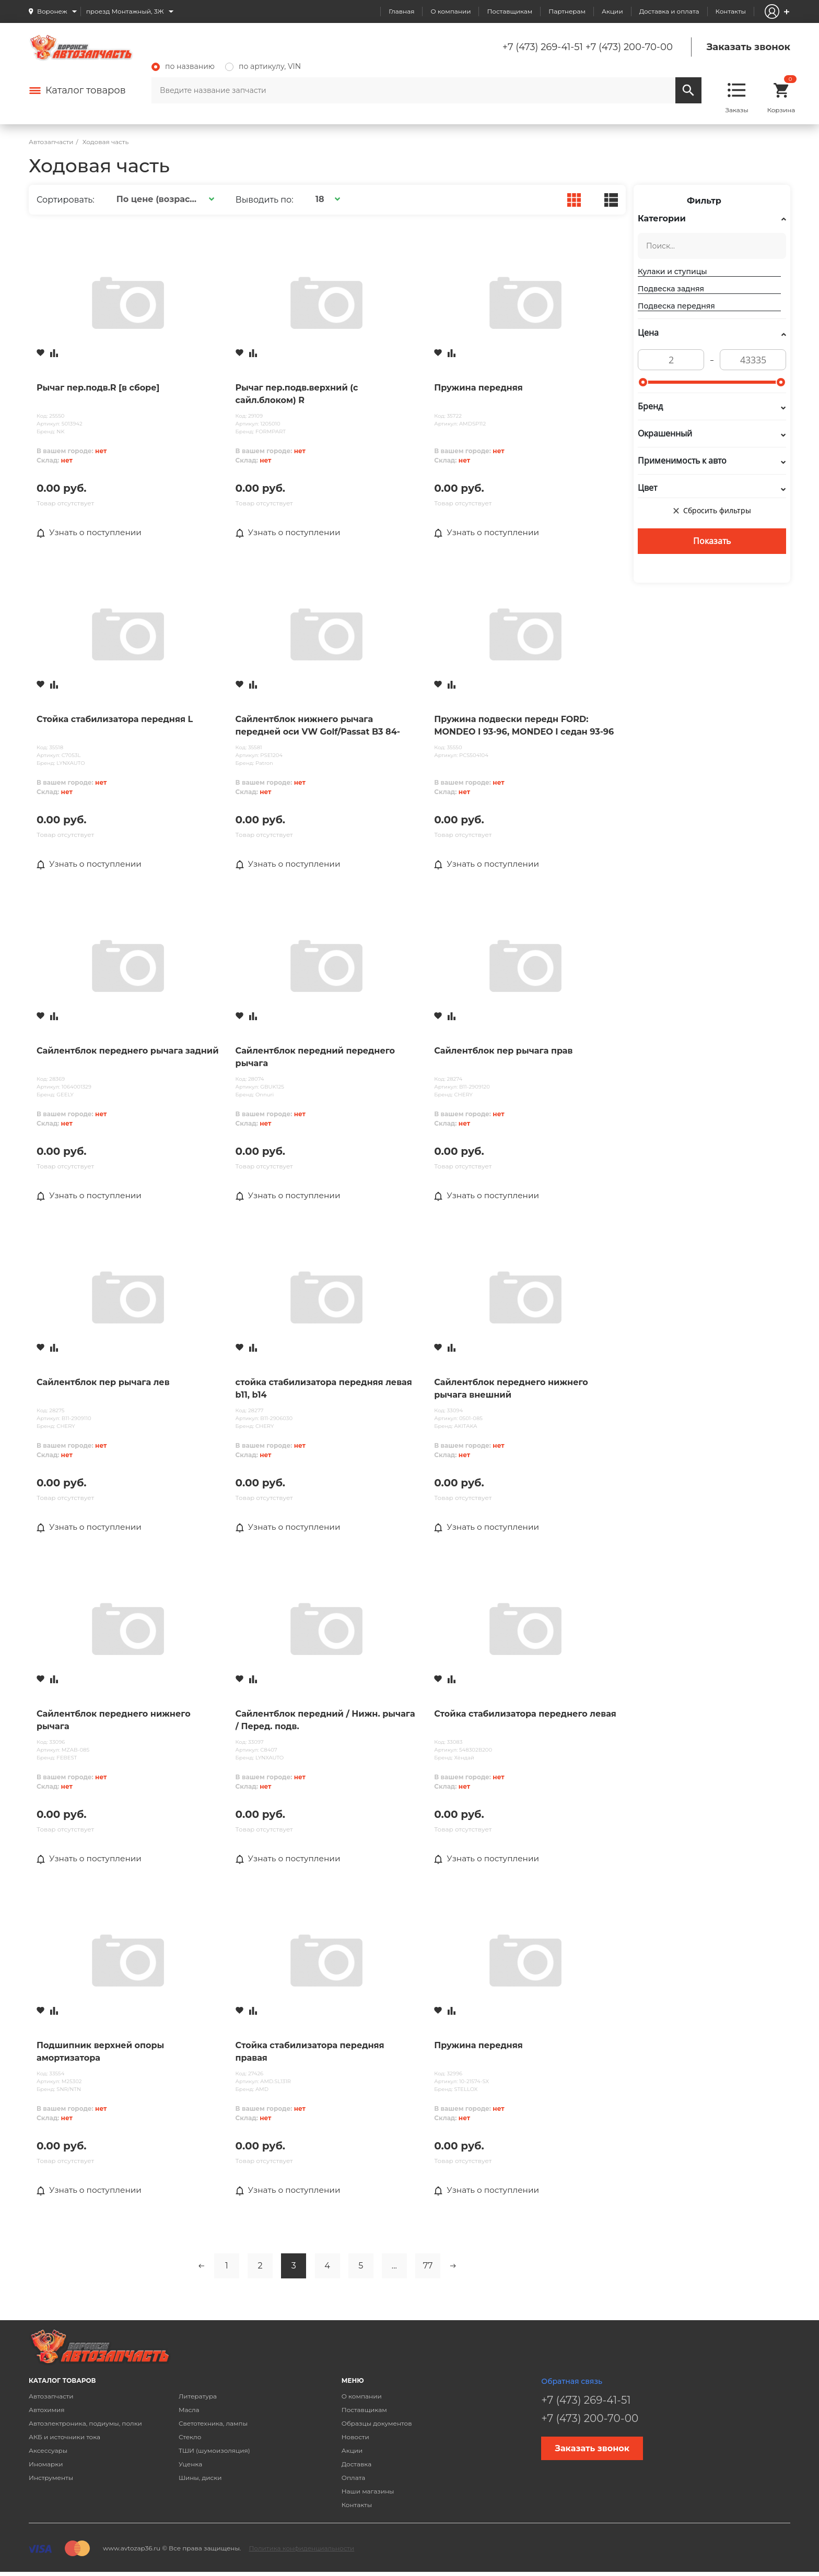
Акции (612, 11)
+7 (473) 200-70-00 (629, 47)
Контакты (731, 11)
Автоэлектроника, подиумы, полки (85, 2426)
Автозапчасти (51, 2399)
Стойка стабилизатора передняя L (115, 720)
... (394, 2269)
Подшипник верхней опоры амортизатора (100, 2054)
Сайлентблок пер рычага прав (503, 1052)
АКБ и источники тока (64, 2440)
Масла (189, 2413)
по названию (183, 66)
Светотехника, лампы (213, 2426)
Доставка (356, 2467)
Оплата (354, 2481)
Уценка (190, 2467)
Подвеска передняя (676, 306)
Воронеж (52, 11)
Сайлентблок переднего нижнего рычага (114, 1722)
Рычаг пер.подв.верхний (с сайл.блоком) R (297, 394)
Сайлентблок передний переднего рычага (315, 1058)
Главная (401, 11)
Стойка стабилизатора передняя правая (310, 2054)
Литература (198, 2399)
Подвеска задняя (671, 288)
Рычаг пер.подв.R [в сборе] (98, 388)
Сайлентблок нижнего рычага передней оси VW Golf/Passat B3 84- (318, 726)
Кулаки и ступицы (672, 271)
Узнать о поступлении (91, 532)
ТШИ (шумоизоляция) (214, 2453)
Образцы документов (377, 2426)
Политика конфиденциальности (301, 2551)
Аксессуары (48, 2453)
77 (428, 2269)
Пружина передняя (478, 388)
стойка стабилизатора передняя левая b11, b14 (324, 1390)
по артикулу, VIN (263, 66)
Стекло (190, 2440)
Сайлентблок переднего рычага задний (128, 1052)
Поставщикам (509, 11)
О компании (450, 11)
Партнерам (567, 11)
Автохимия (47, 2413)
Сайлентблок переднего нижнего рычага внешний (511, 1390)
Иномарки (46, 2467)
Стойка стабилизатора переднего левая (525, 1716)
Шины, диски (200, 2481)
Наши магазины (368, 2494)
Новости (355, 2440)
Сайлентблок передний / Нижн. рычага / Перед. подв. (325, 1722)
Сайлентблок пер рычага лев (103, 1384)
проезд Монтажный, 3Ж (125, 11)
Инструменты (51, 2481)
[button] (164, 199)
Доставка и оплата (669, 11)
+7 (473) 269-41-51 (542, 47)
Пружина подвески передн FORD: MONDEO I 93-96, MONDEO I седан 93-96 (524, 726)
